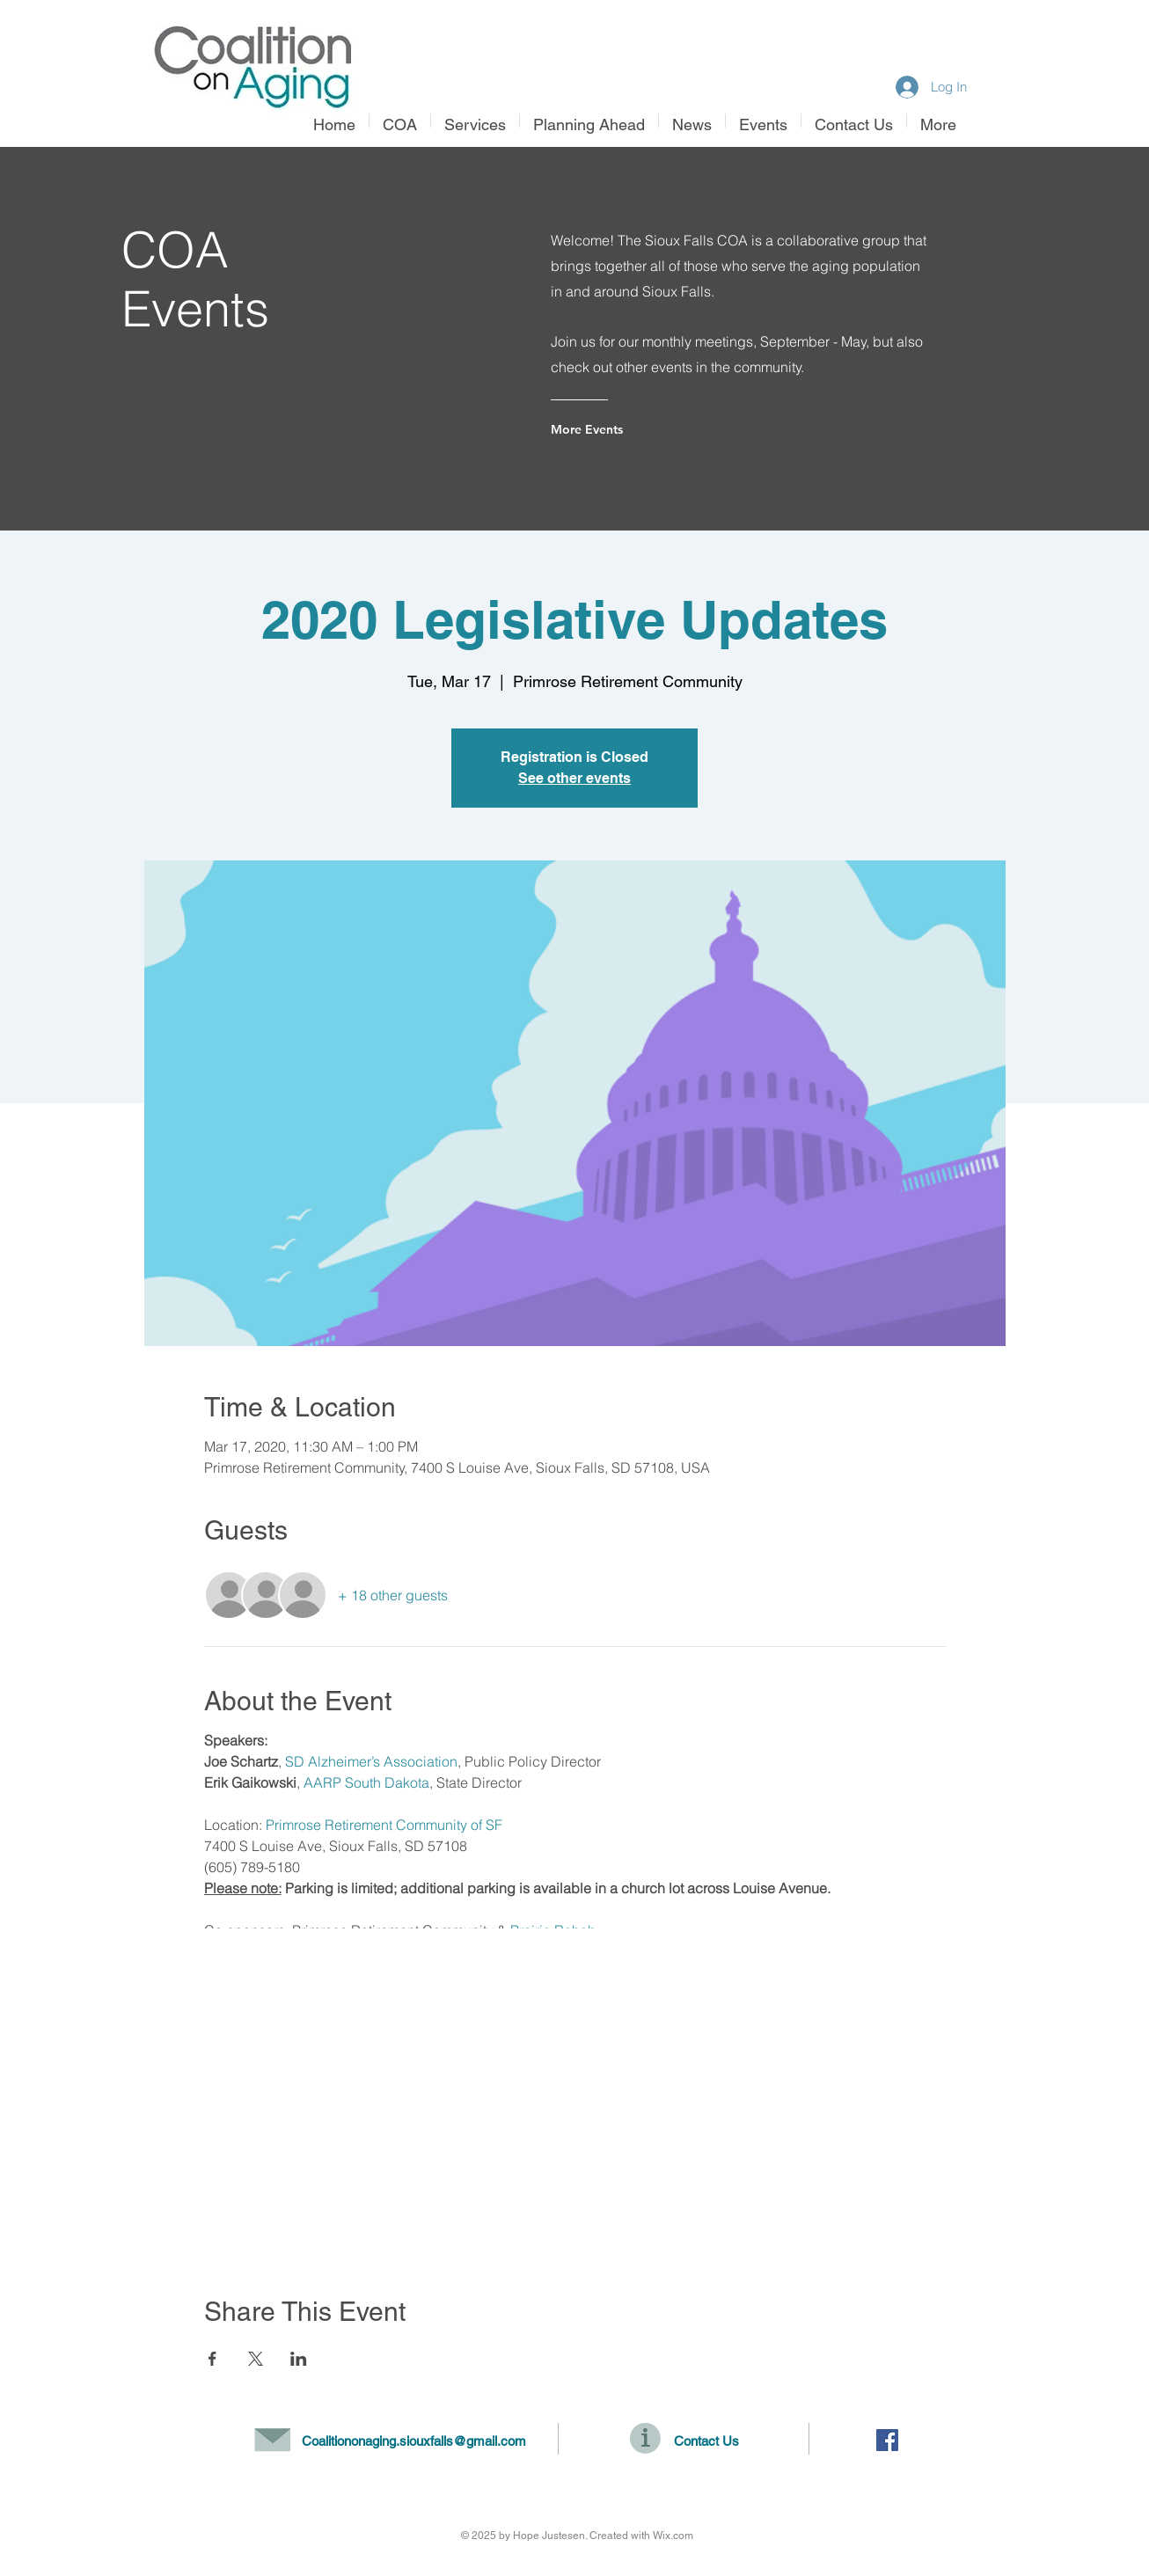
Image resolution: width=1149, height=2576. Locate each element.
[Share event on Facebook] (212, 2359)
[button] (475, 120)
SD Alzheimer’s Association (371, 1761)
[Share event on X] (255, 2359)
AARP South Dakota (366, 1782)
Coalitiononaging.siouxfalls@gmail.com (414, 2440)
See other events (574, 778)
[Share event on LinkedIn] (298, 2359)
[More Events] (621, 429)
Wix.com (673, 2535)
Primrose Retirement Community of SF (384, 1824)
